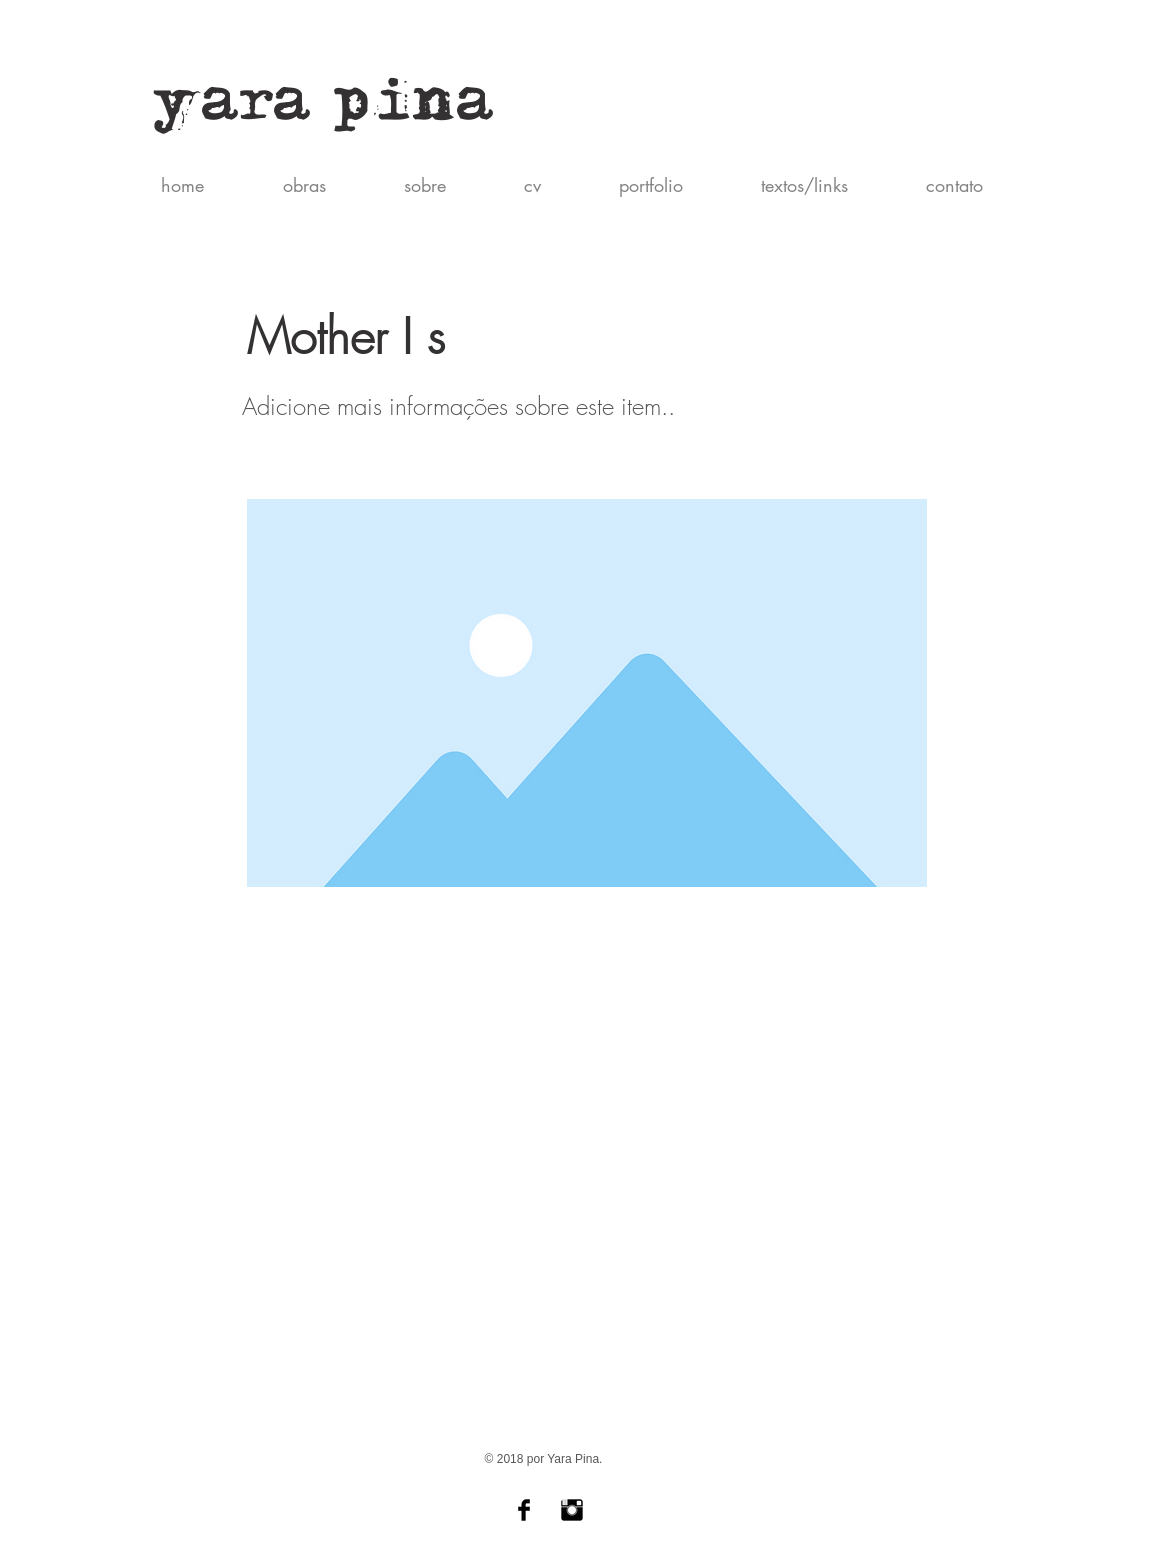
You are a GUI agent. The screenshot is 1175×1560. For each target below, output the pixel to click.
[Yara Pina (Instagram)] (572, 1510)
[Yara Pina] (524, 1510)
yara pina (324, 109)
